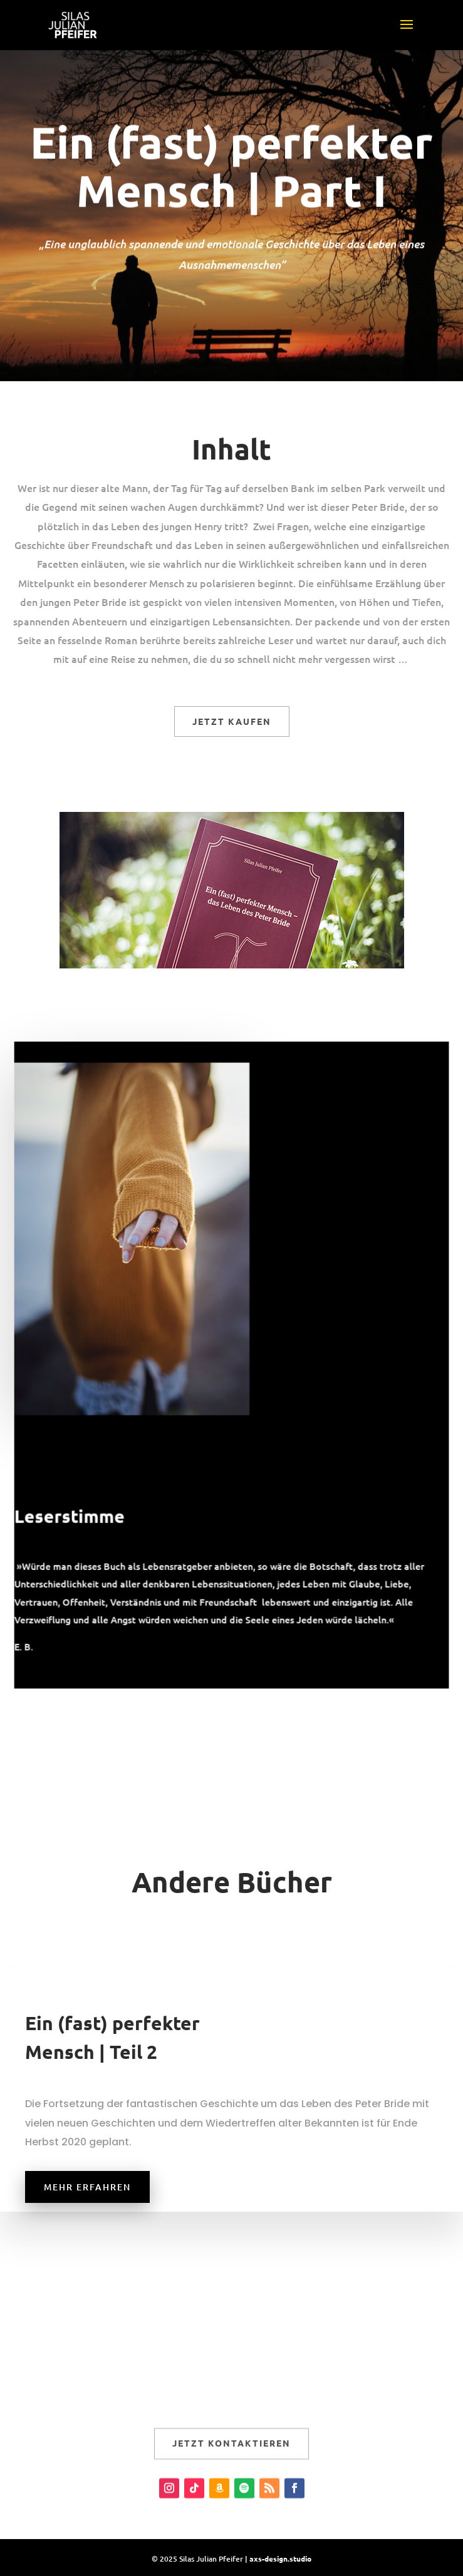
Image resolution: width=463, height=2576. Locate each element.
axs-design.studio (280, 2558)
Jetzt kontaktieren (231, 2457)
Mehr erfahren (87, 2187)
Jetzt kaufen (231, 721)
